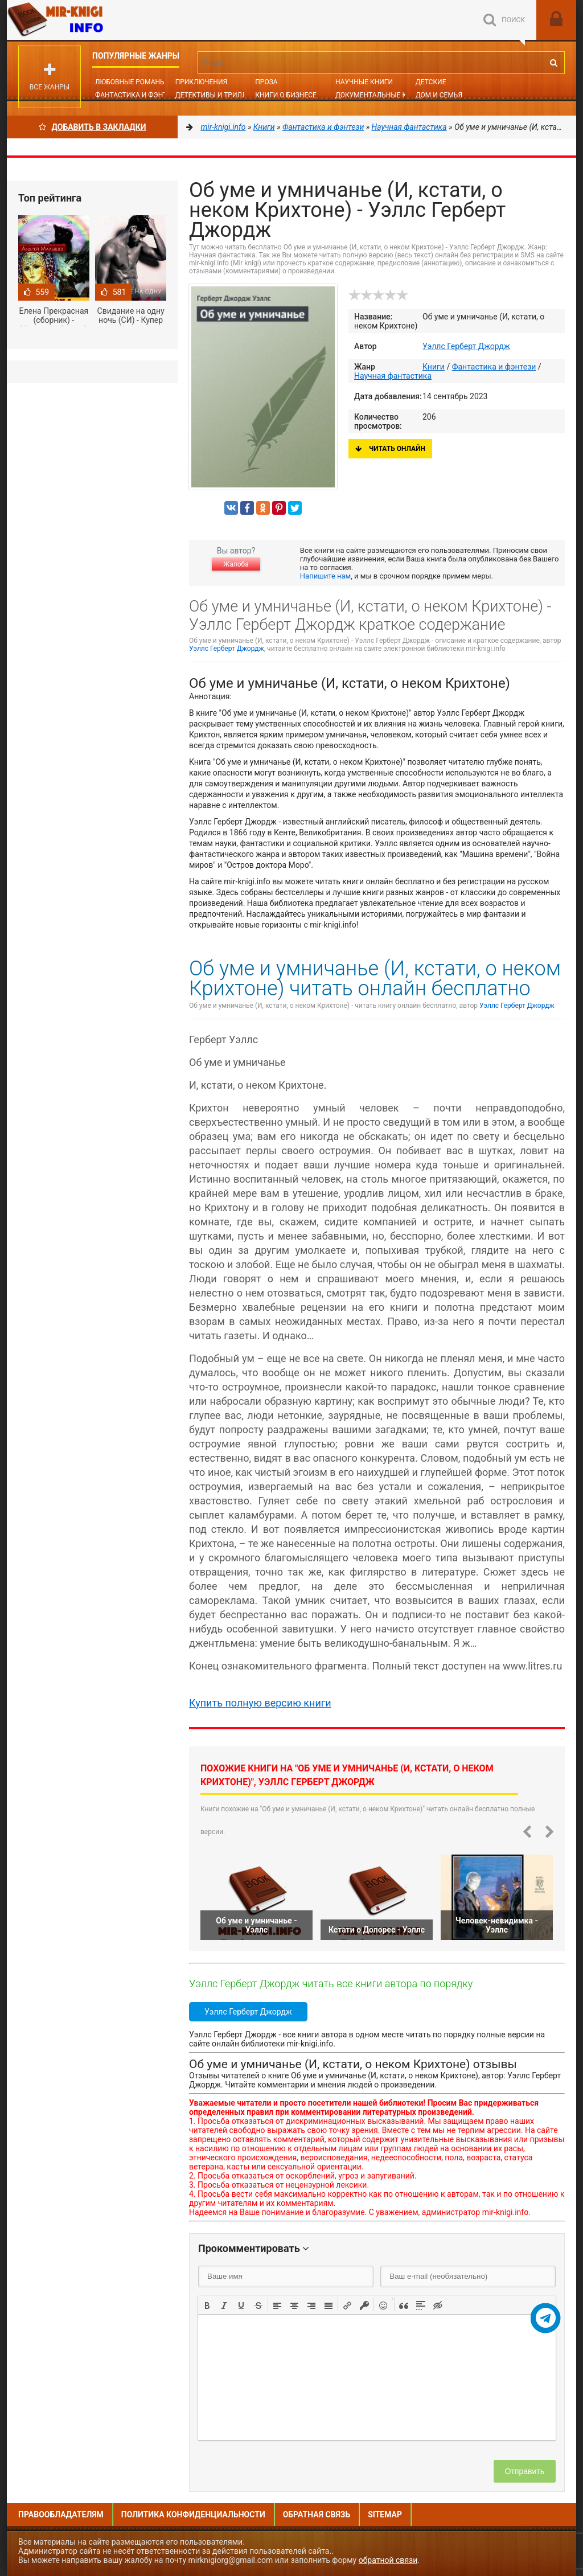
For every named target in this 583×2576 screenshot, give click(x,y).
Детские (431, 82)
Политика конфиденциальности (193, 2514)
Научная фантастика (393, 375)
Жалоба (235, 564)
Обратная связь (316, 2514)
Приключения (201, 82)
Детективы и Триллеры (218, 95)
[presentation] (207, 2304)
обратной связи (388, 2560)
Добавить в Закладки (92, 127)
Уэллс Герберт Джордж (466, 346)
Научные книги (364, 82)
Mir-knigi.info (92, 20)
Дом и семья (439, 95)
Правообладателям (61, 2514)
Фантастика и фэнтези (137, 95)
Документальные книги (380, 95)
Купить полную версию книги (260, 1703)
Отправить (524, 2471)
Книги (433, 366)
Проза (266, 82)
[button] (207, 2304)
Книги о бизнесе (286, 95)
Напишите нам (325, 576)
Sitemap (385, 2514)
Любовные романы (130, 82)
